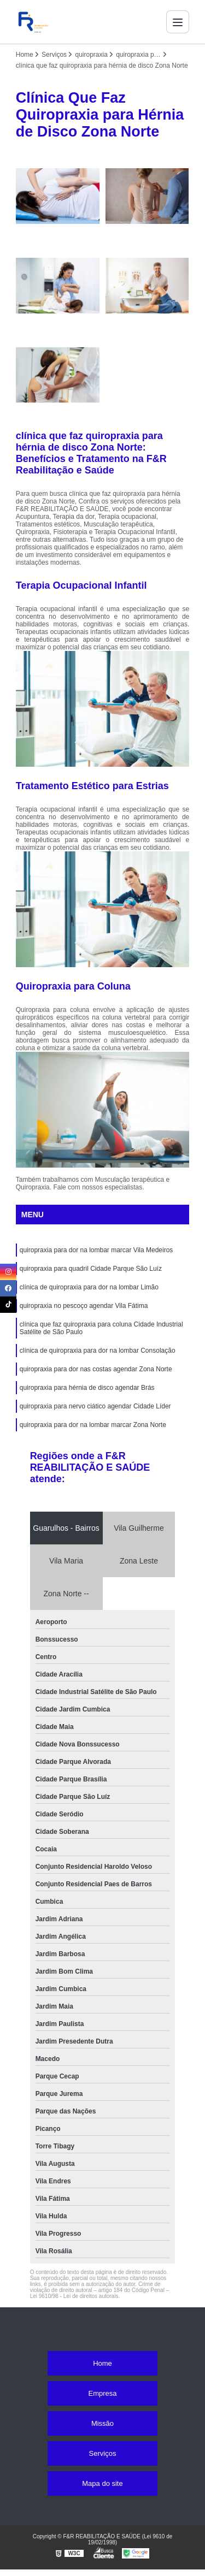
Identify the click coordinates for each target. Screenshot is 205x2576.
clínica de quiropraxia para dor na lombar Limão (89, 1287)
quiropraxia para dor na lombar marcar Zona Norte (93, 1425)
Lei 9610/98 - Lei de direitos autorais (74, 2296)
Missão (102, 2423)
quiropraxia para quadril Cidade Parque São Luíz (91, 1268)
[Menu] (178, 22)
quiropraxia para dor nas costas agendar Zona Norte (96, 1369)
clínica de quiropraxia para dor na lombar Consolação (97, 1350)
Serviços (102, 2453)
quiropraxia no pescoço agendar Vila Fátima (84, 1306)
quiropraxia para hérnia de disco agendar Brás (87, 1387)
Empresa (102, 2393)
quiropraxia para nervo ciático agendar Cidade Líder (95, 1406)
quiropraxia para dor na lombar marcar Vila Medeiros (96, 1250)
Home (102, 2363)
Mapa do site (102, 2483)
